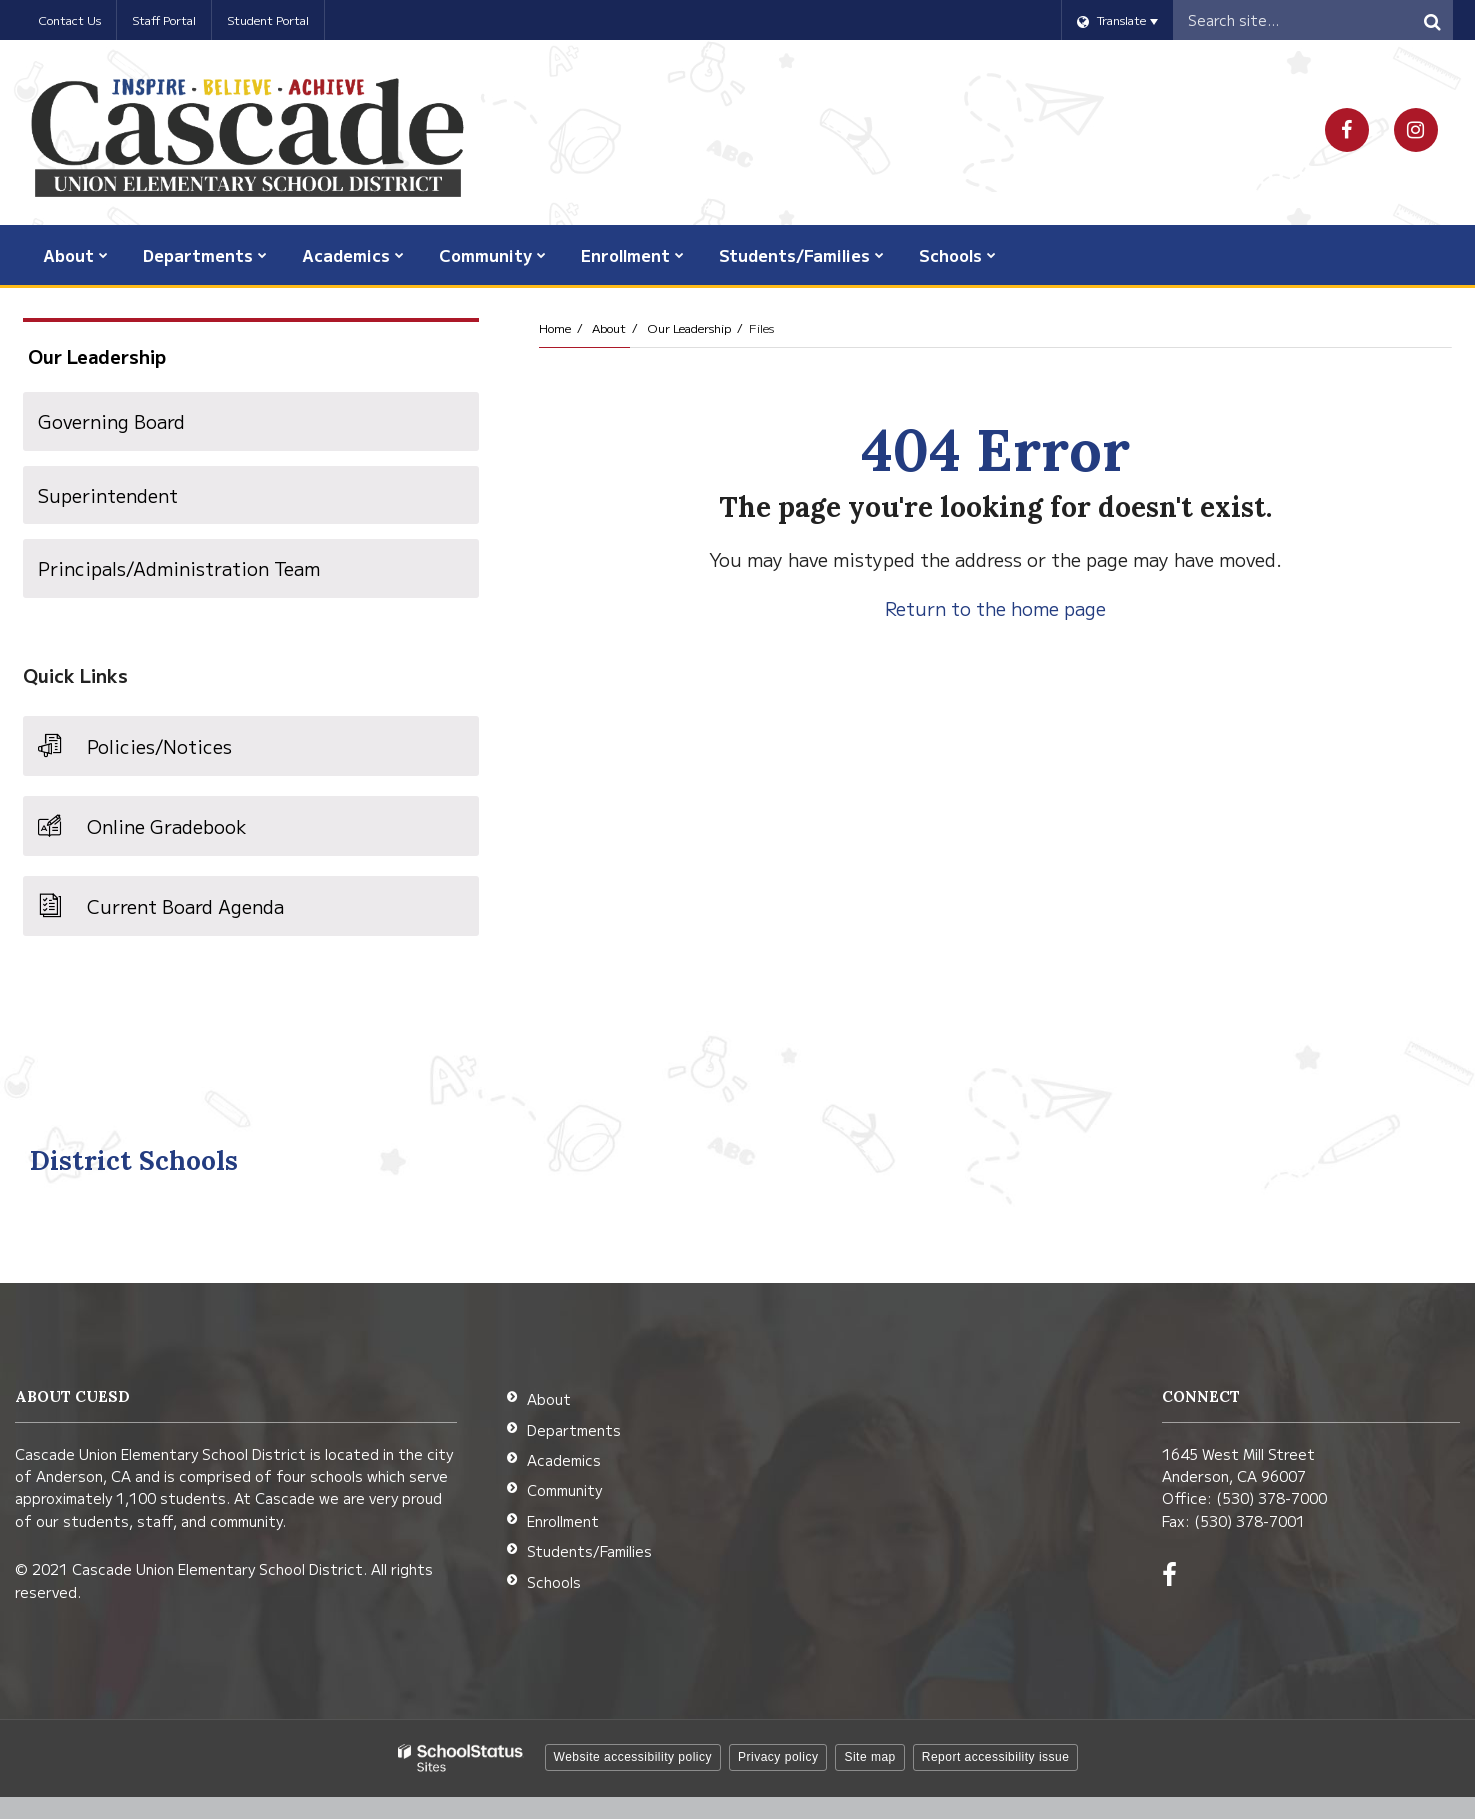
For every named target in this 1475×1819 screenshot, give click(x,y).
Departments (574, 1430)
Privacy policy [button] (778, 1757)
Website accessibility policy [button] (633, 1757)
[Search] (1433, 20)
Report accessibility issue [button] (996, 1757)
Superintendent (108, 495)
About (609, 327)
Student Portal (268, 19)
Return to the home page (995, 608)
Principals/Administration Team (179, 568)
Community (564, 1490)
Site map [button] (869, 1757)
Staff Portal (164, 19)
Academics (564, 1460)
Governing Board (111, 421)
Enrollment (563, 1521)
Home (555, 327)
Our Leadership (689, 327)
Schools (554, 1582)
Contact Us (69, 19)
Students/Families (589, 1551)
